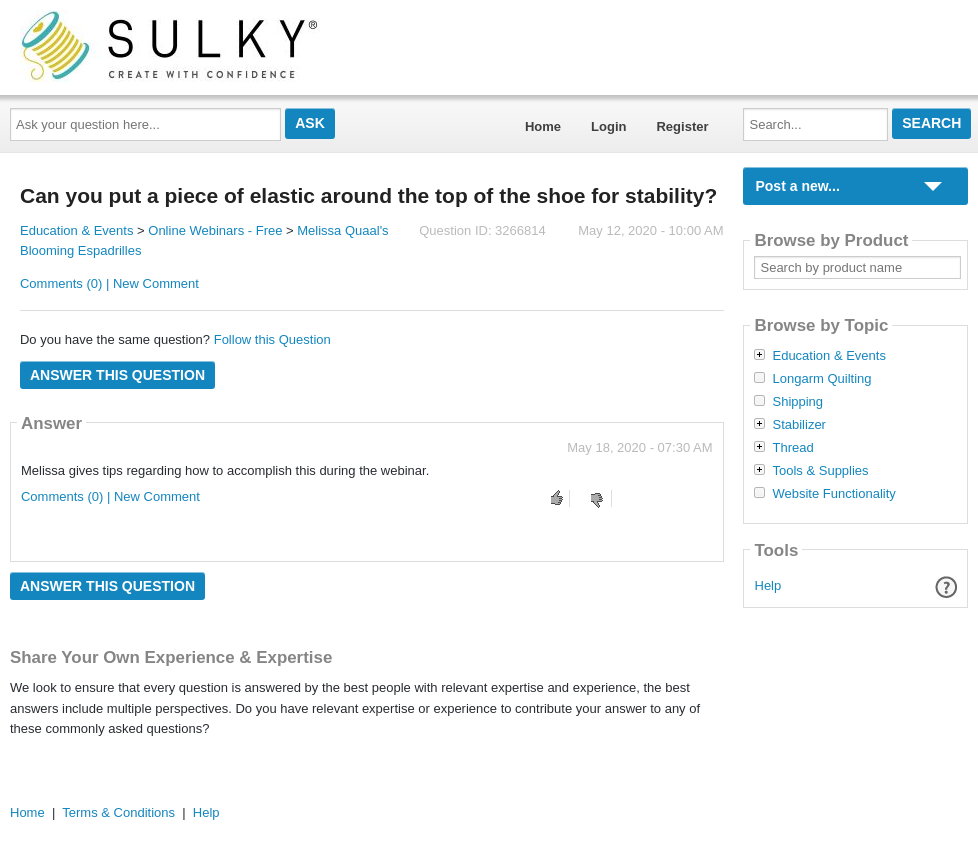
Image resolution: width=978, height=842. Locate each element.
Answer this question (117, 375)
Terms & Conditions (118, 812)
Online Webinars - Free (215, 230)
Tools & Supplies (820, 471)
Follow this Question (272, 339)
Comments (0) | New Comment (109, 283)
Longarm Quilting (821, 379)
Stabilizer (798, 425)
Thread (792, 448)
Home (543, 126)
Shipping (797, 402)
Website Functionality (833, 494)
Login (608, 126)
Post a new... (797, 186)
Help (768, 585)
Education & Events (76, 230)
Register (682, 126)
